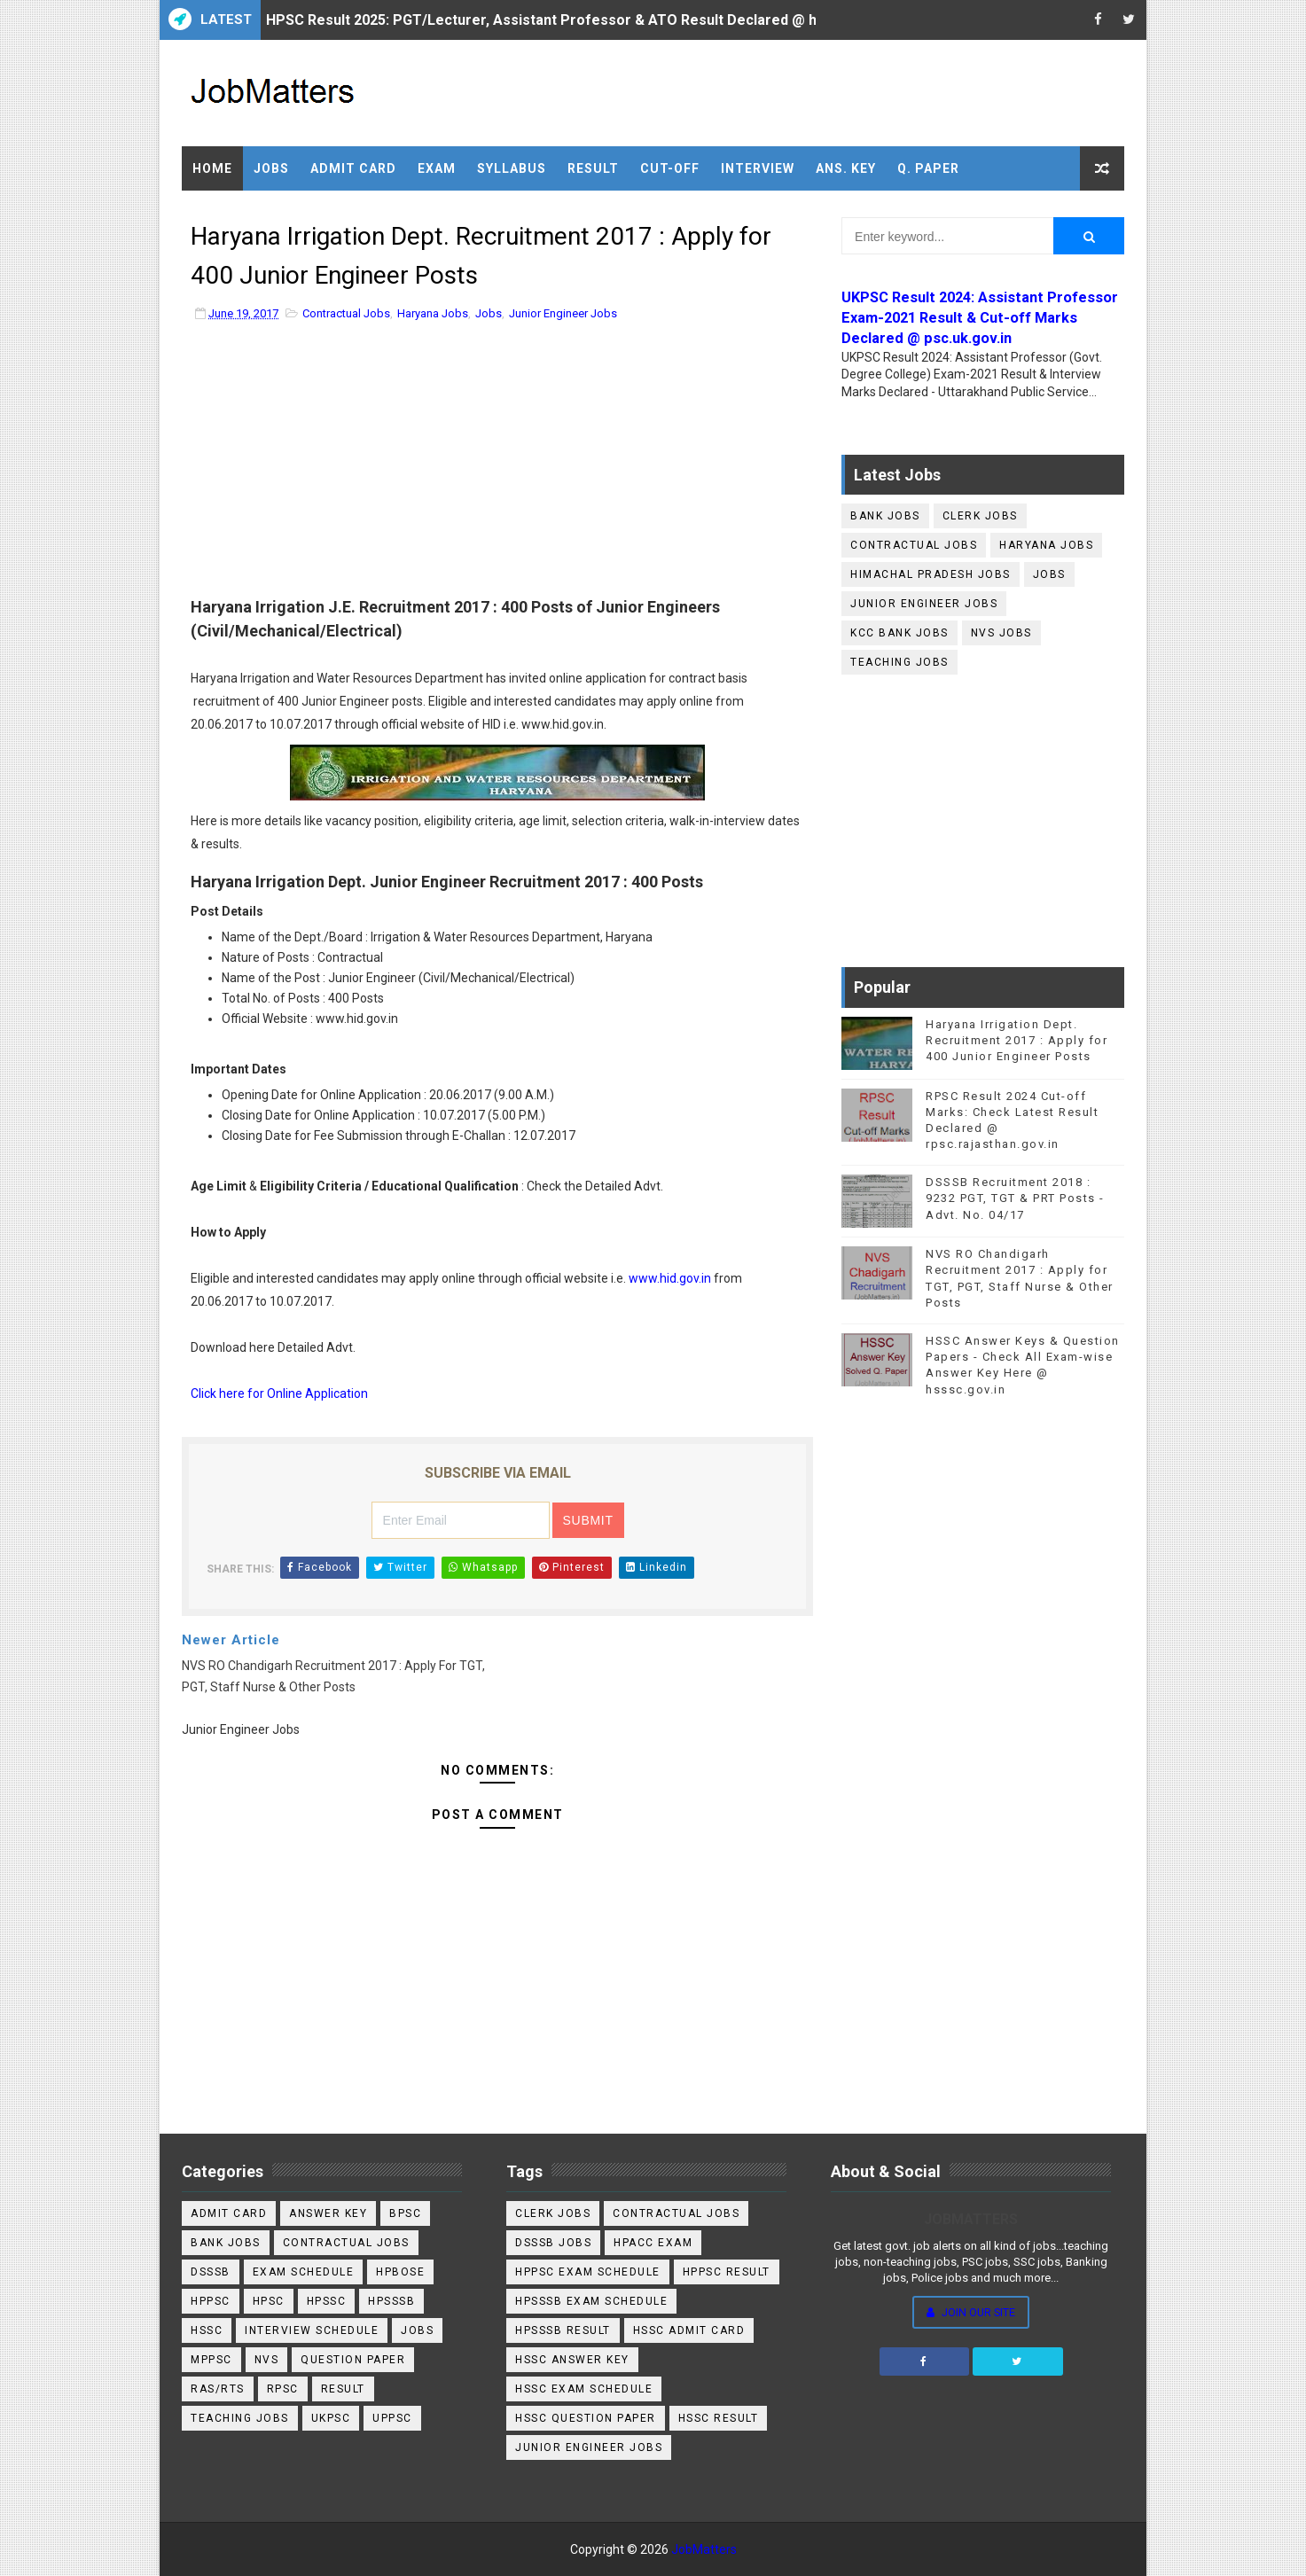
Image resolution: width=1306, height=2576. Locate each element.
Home (212, 168)
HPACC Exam (653, 2242)
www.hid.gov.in (670, 1278)
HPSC (269, 2301)
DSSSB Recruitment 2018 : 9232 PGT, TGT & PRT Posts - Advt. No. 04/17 (1015, 1198)
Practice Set (242, 213)
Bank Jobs (885, 516)
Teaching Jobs (899, 662)
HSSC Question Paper (585, 2418)
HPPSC (211, 2301)
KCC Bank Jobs (899, 633)
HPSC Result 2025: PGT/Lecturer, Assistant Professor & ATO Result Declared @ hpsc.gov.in (575, 20)
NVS (266, 2360)
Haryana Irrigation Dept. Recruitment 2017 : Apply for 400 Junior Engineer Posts (1016, 1040)
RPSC (283, 2389)
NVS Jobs (1001, 633)
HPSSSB (391, 2301)
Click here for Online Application (279, 1393)
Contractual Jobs (346, 313)
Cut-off (670, 168)
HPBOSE (400, 2272)
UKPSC (331, 2418)
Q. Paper (928, 168)
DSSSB (211, 2272)
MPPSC (211, 2360)
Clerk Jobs (980, 516)
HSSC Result (718, 2418)
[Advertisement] (497, 464)
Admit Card (353, 168)
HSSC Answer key (572, 2360)
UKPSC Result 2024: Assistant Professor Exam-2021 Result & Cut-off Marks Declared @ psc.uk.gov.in (979, 318)
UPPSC (392, 2418)
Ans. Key (846, 168)
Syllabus (511, 168)
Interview (757, 168)
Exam (437, 168)
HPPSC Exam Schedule (588, 2272)
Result (593, 168)
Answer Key (328, 2213)
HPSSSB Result (563, 2330)
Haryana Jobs (432, 313)
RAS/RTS (218, 2389)
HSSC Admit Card (689, 2330)
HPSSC (327, 2301)
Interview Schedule (312, 2330)
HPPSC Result (726, 2272)
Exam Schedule (304, 2272)
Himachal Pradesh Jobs (930, 574)
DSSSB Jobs (553, 2242)
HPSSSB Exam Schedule (591, 2301)
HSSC (207, 2330)
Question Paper (353, 2360)
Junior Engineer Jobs (563, 313)
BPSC (405, 2213)
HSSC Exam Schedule (584, 2389)
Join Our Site (971, 2312)
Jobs (271, 168)
